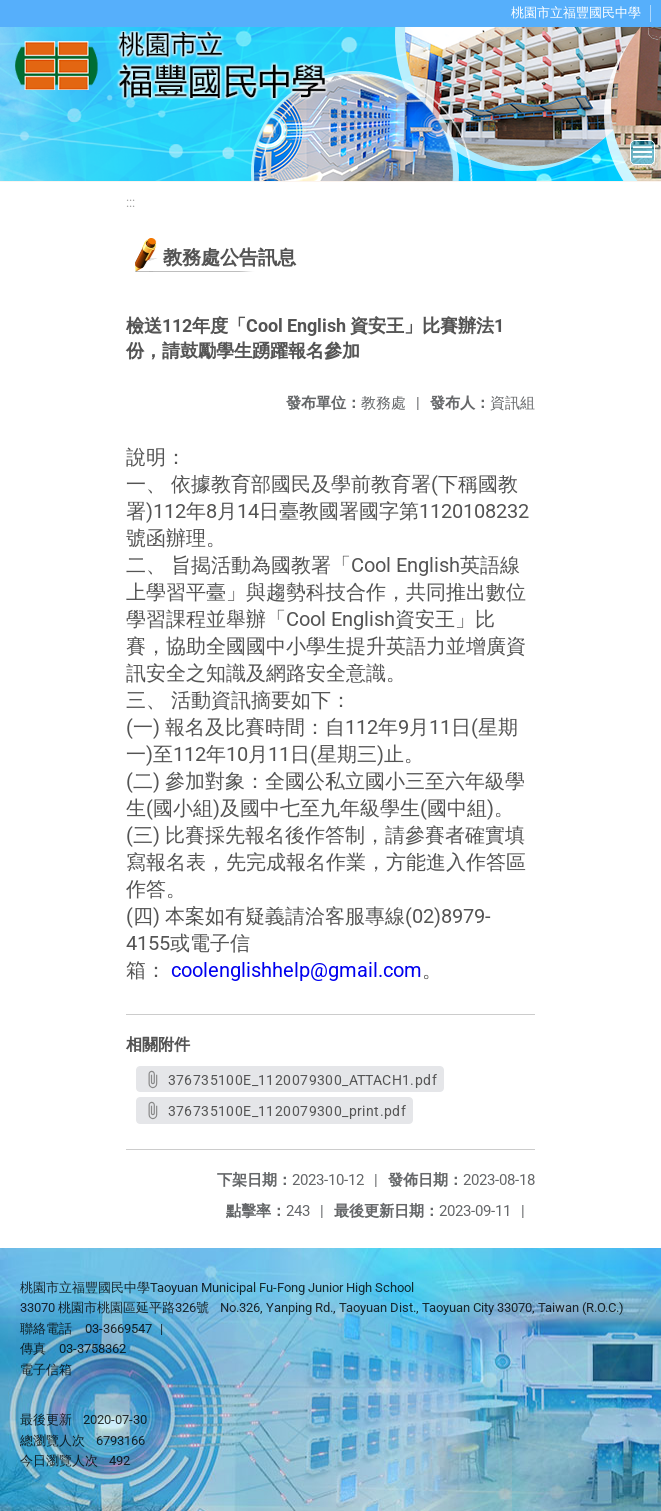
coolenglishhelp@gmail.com (296, 970)
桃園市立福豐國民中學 (576, 12)
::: (130, 202)
